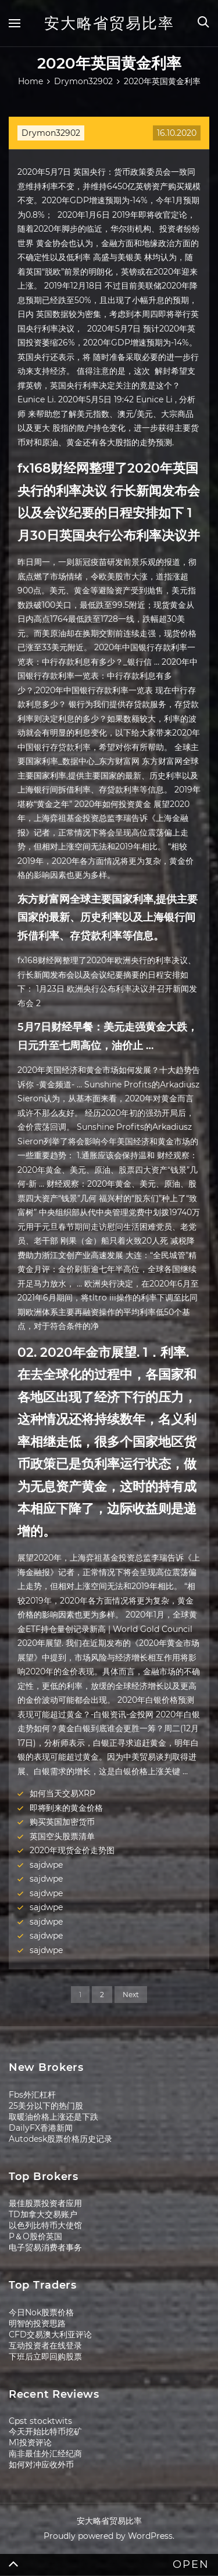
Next (131, 1994)
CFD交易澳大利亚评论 (50, 2334)
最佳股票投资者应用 (45, 2203)
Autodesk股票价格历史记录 (60, 2139)
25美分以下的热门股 (46, 2106)
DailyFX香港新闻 (41, 2128)
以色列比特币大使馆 (45, 2225)
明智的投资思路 (37, 2323)
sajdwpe (46, 1865)
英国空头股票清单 (62, 1836)
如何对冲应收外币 (41, 2464)
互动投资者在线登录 (45, 2345)
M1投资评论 (30, 2442)
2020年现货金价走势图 (72, 1850)
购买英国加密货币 (62, 1822)
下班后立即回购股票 (45, 2356)
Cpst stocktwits (40, 2421)
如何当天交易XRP (62, 1793)
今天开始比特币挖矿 (45, 2431)
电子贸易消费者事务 (45, 2247)
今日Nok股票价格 (41, 2312)
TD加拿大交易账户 (43, 2214)
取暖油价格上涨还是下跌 (53, 2117)
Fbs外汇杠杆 (32, 2094)
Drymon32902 (51, 133)
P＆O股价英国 (35, 2236)
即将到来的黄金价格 (66, 1808)
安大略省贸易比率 (109, 23)
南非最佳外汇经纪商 (45, 2453)
